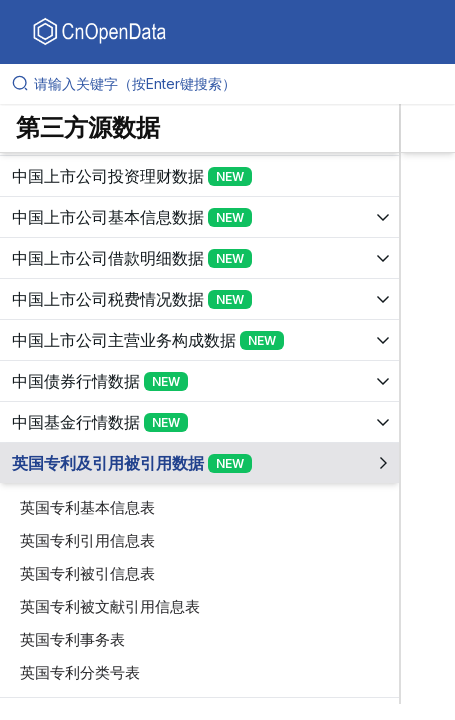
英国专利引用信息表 (87, 540)
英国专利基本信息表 (87, 507)
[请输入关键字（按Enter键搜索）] (235, 84)
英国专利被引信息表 (87, 573)
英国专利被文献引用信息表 (110, 606)
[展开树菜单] (199, 176)
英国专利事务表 (72, 639)
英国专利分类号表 (80, 672)
